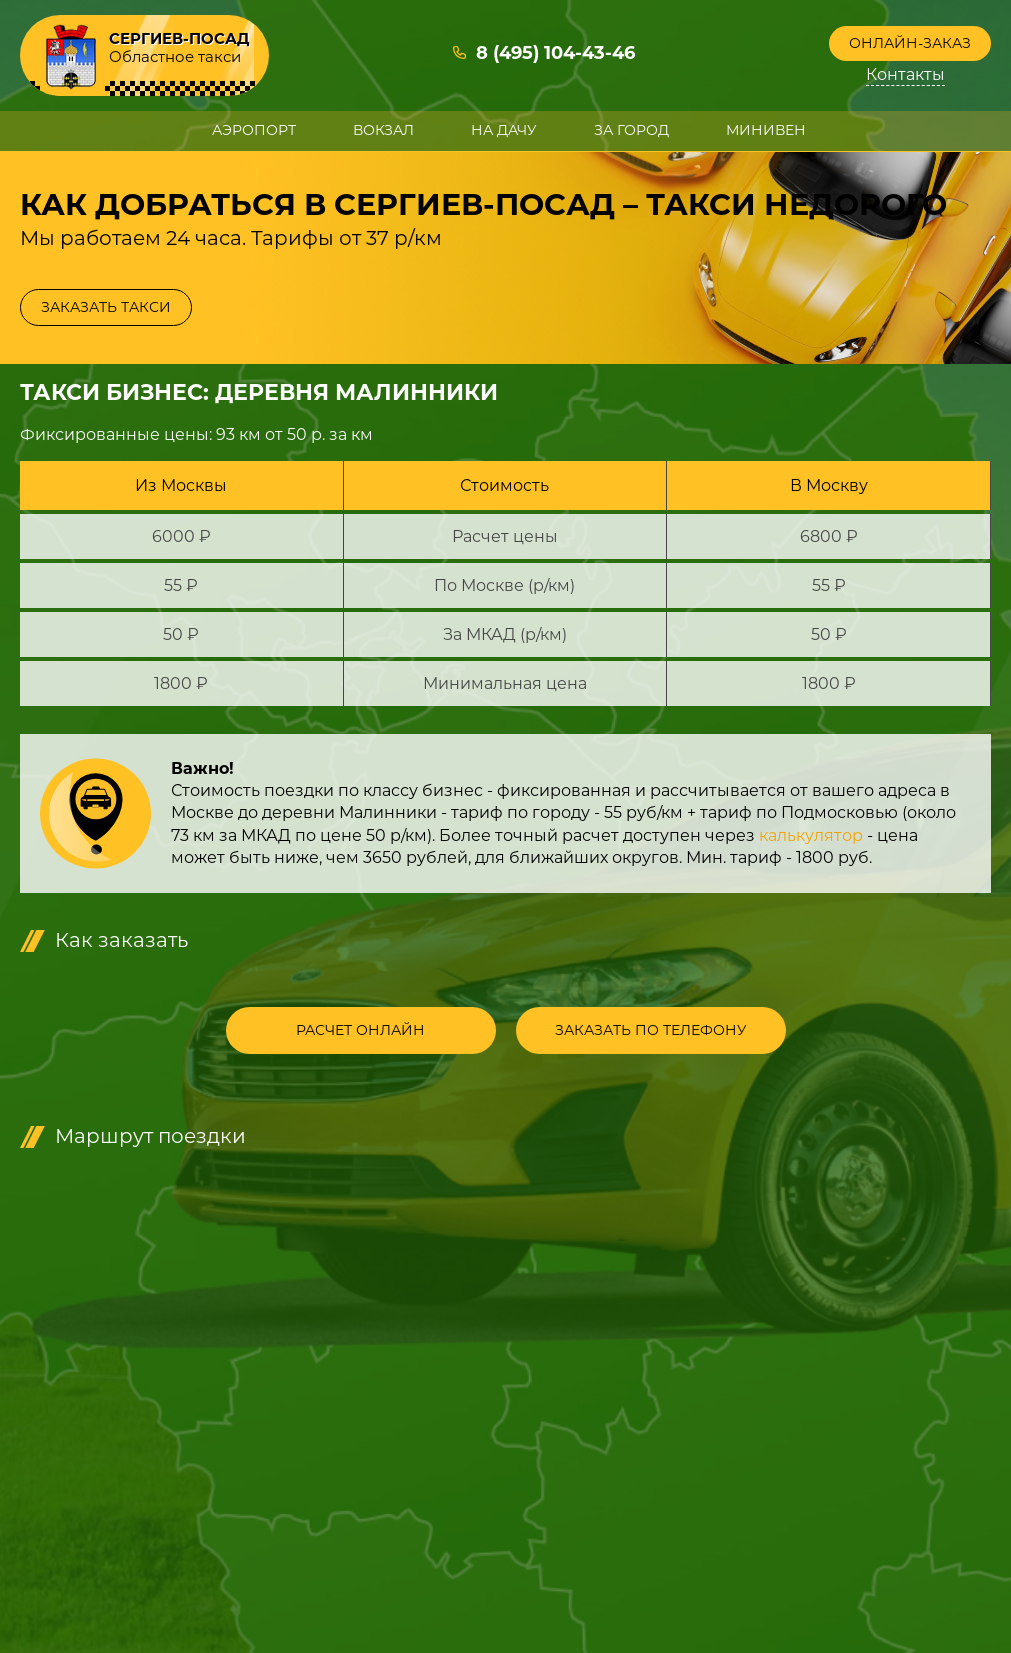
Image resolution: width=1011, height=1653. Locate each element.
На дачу (504, 130)
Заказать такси (106, 307)
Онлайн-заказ (910, 43)
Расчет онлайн (360, 1030)
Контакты (905, 75)
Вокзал (383, 130)
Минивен (766, 130)
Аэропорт (254, 130)
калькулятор (811, 835)
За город (631, 130)
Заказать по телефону (651, 1030)
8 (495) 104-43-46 (555, 53)
